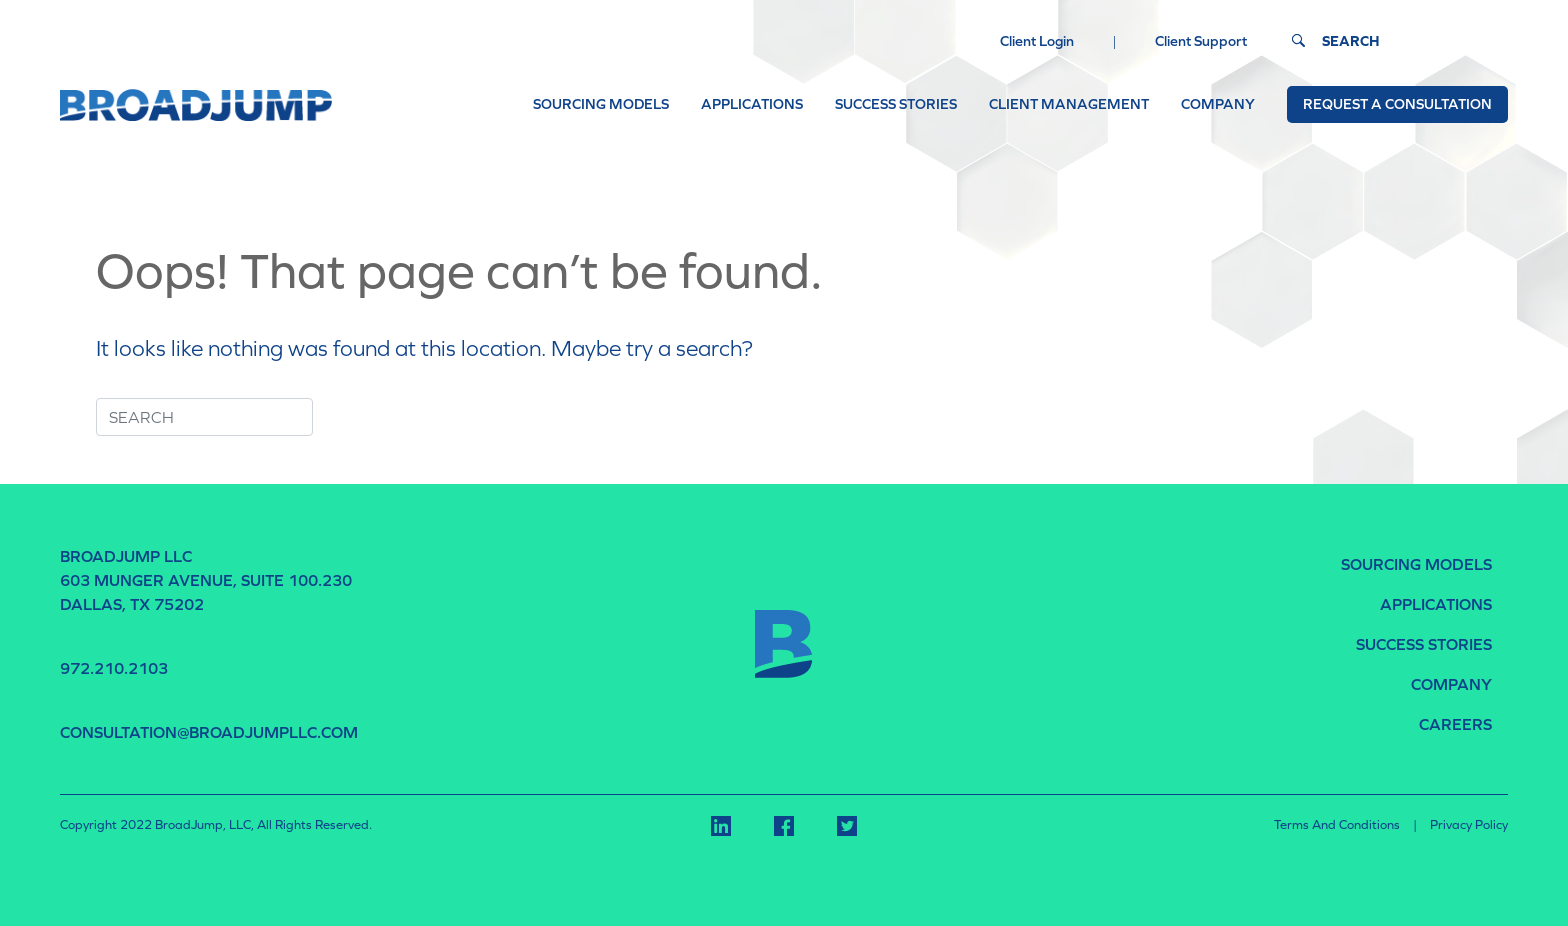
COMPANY (1218, 104)
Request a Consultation (1397, 104)
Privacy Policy (1469, 824)
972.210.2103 (114, 668)
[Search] (1395, 41)
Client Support (1201, 41)
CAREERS (1455, 724)
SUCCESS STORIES (896, 104)
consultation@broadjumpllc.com (209, 732)
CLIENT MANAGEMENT (1069, 104)
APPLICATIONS (752, 104)
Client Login (1037, 41)
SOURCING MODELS (601, 104)
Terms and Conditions (1337, 824)
